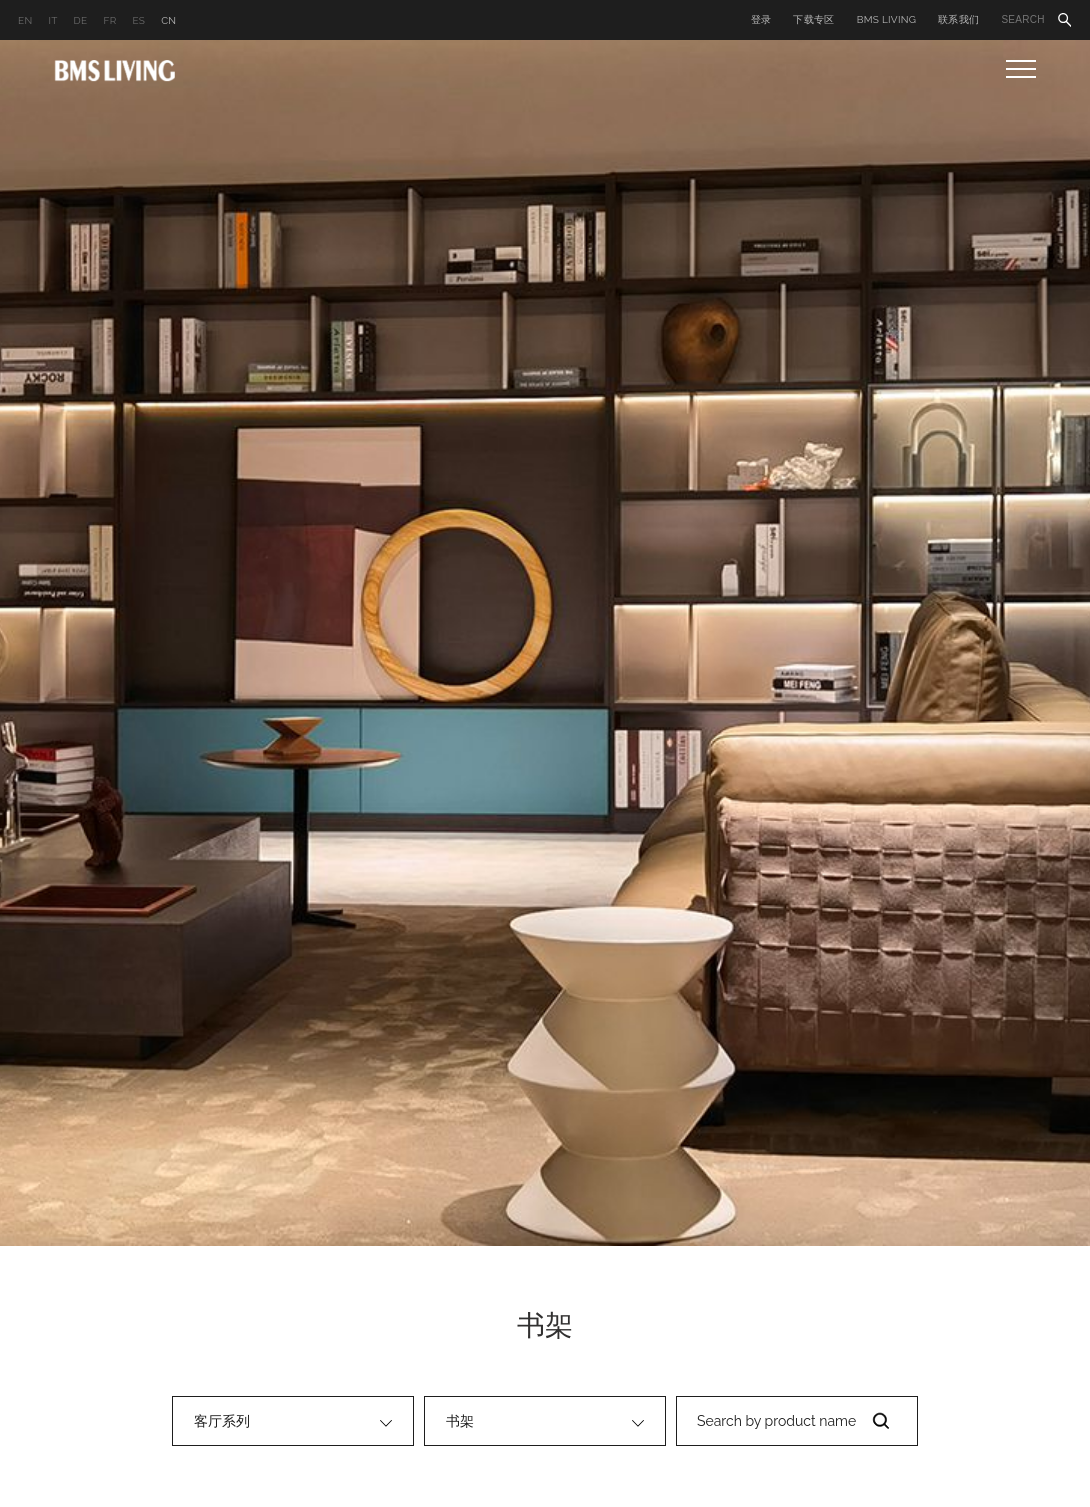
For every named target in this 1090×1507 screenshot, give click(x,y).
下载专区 (813, 19)
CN (168, 20)
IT (52, 20)
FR (109, 20)
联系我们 (958, 19)
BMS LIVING (887, 19)
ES (138, 20)
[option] (545, 643)
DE (81, 20)
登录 (761, 19)
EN (25, 20)
